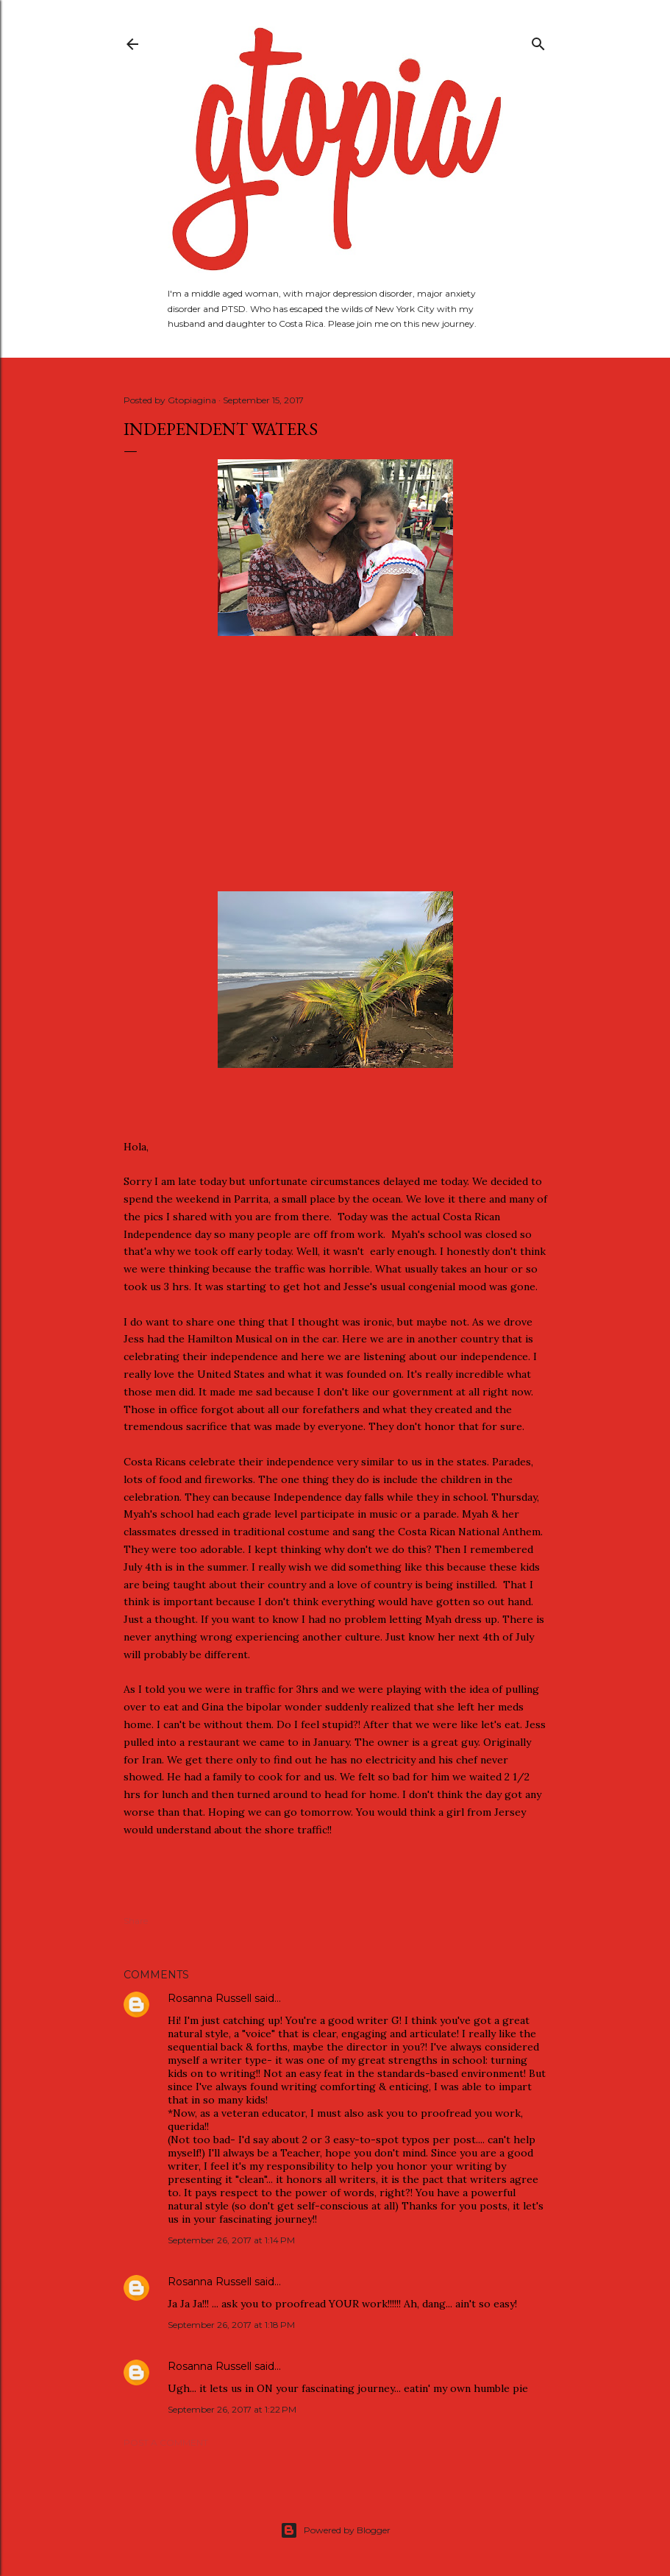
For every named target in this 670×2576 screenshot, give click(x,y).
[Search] (538, 40)
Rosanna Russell (210, 1998)
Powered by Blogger (335, 2530)
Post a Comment (166, 2442)
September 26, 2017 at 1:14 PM (231, 2240)
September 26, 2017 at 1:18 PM (231, 2324)
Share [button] (136, 1920)
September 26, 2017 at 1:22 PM (232, 2409)
